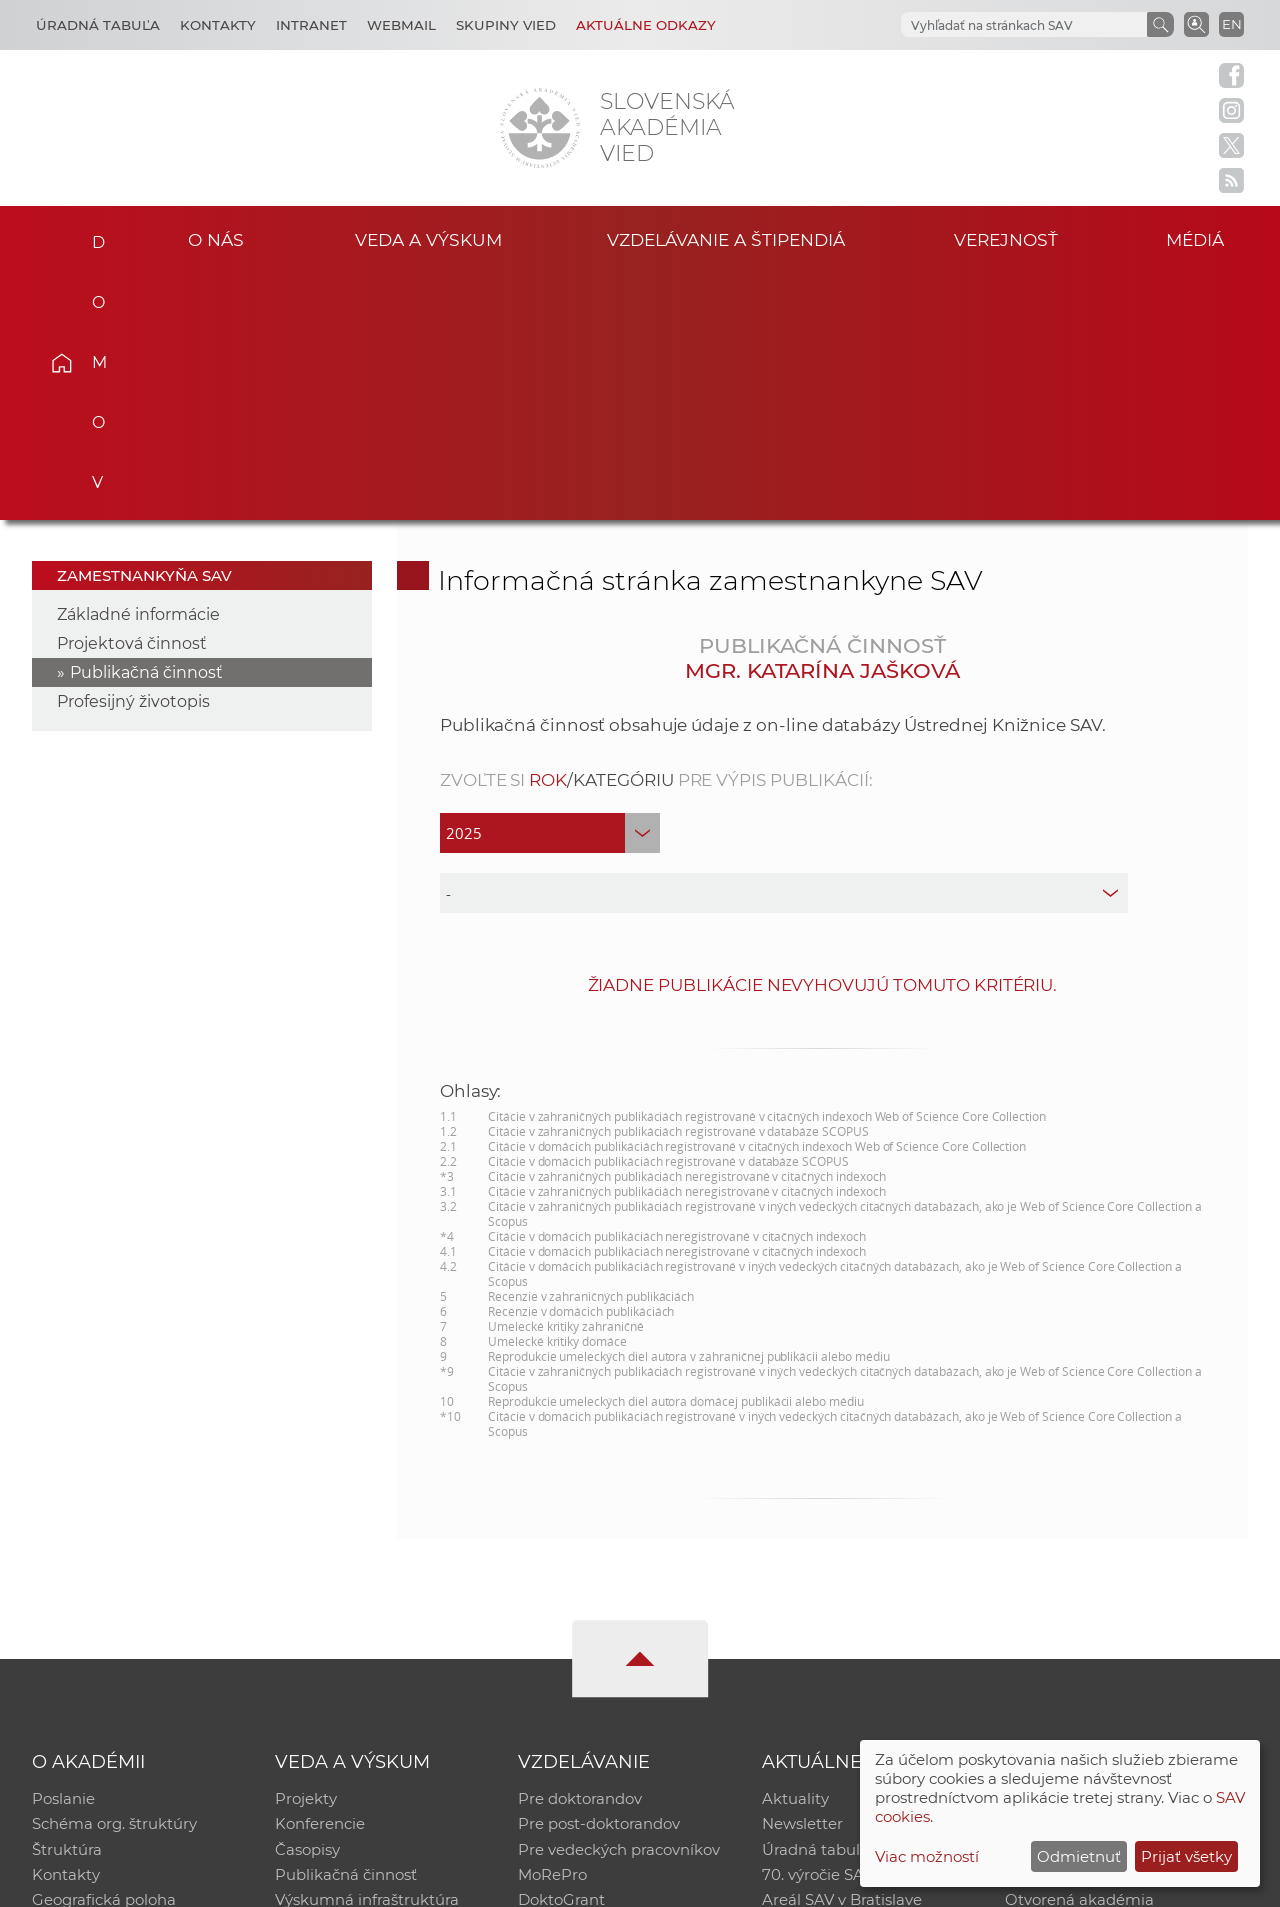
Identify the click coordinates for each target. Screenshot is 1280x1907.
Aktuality (795, 1551)
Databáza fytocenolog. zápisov (1117, 1603)
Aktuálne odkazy (646, 25)
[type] (784, 645)
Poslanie (63, 1551)
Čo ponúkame (815, 1681)
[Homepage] (540, 128)
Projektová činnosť (132, 395)
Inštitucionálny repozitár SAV (1112, 1551)
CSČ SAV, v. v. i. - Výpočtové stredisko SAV (330, 1882)
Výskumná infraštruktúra (367, 1655)
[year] (550, 585)
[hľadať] (1022, 25)
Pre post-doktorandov (599, 1577)
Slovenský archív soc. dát (1096, 1577)
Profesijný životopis (133, 453)
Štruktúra (67, 1603)
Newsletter (802, 1577)
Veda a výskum (428, 238)
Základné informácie (138, 366)
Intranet (311, 25)
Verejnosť (1006, 238)
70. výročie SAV (817, 1629)
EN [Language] (1232, 24)
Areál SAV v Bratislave (842, 1655)
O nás (215, 238)
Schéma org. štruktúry (114, 1577)
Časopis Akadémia (1074, 1629)
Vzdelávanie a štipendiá (726, 238)
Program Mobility (582, 1681)
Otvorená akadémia (1079, 1655)
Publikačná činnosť (146, 424)
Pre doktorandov (580, 1551)
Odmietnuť (1079, 1856)
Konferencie (320, 1577)
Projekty (306, 1551)
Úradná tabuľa (815, 1603)
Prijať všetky (1186, 1856)
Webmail (401, 25)
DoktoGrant (561, 1655)
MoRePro (552, 1629)
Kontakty (218, 25)
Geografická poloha (104, 1655)
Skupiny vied (506, 25)
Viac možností (927, 1856)
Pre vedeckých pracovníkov (619, 1603)
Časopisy (307, 1603)
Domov (91, 236)
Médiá (1198, 238)
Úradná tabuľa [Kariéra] (98, 25)
